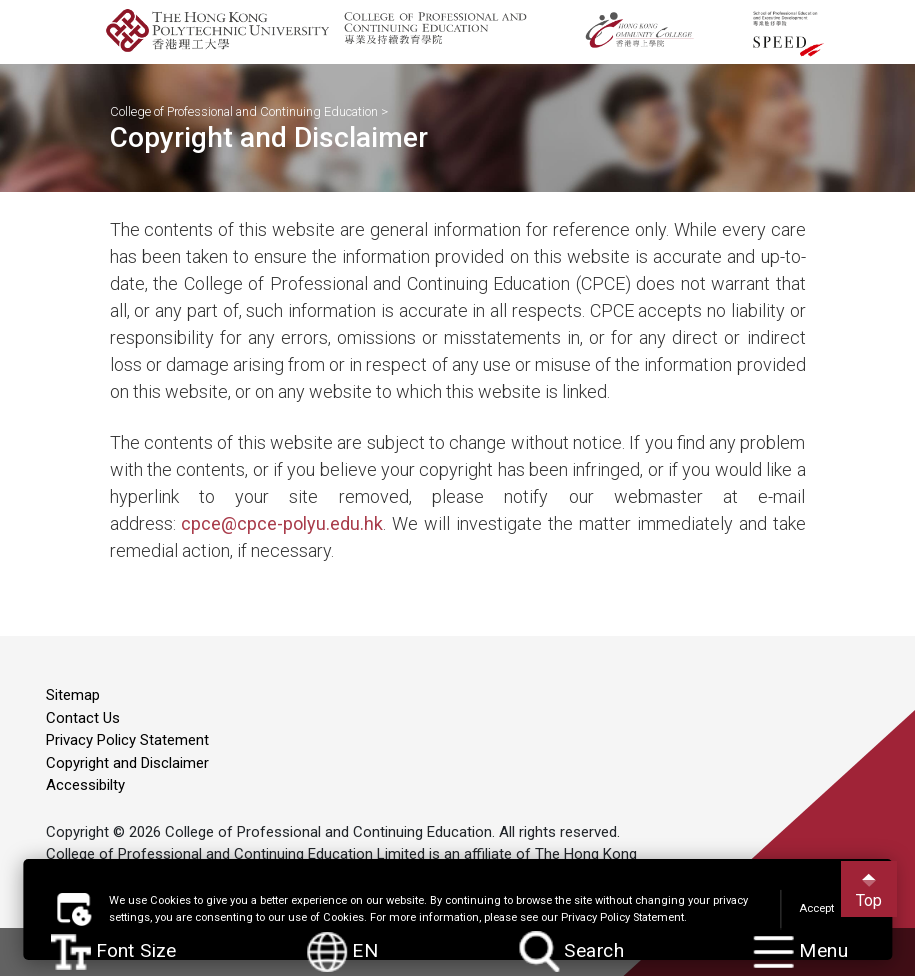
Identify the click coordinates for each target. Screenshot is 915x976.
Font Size (115, 951)
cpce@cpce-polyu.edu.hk (282, 523)
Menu (801, 952)
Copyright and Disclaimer (127, 763)
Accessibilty (85, 785)
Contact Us (83, 718)
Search (572, 952)
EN (343, 952)
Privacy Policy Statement (127, 740)
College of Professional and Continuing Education (244, 111)
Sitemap (73, 695)
